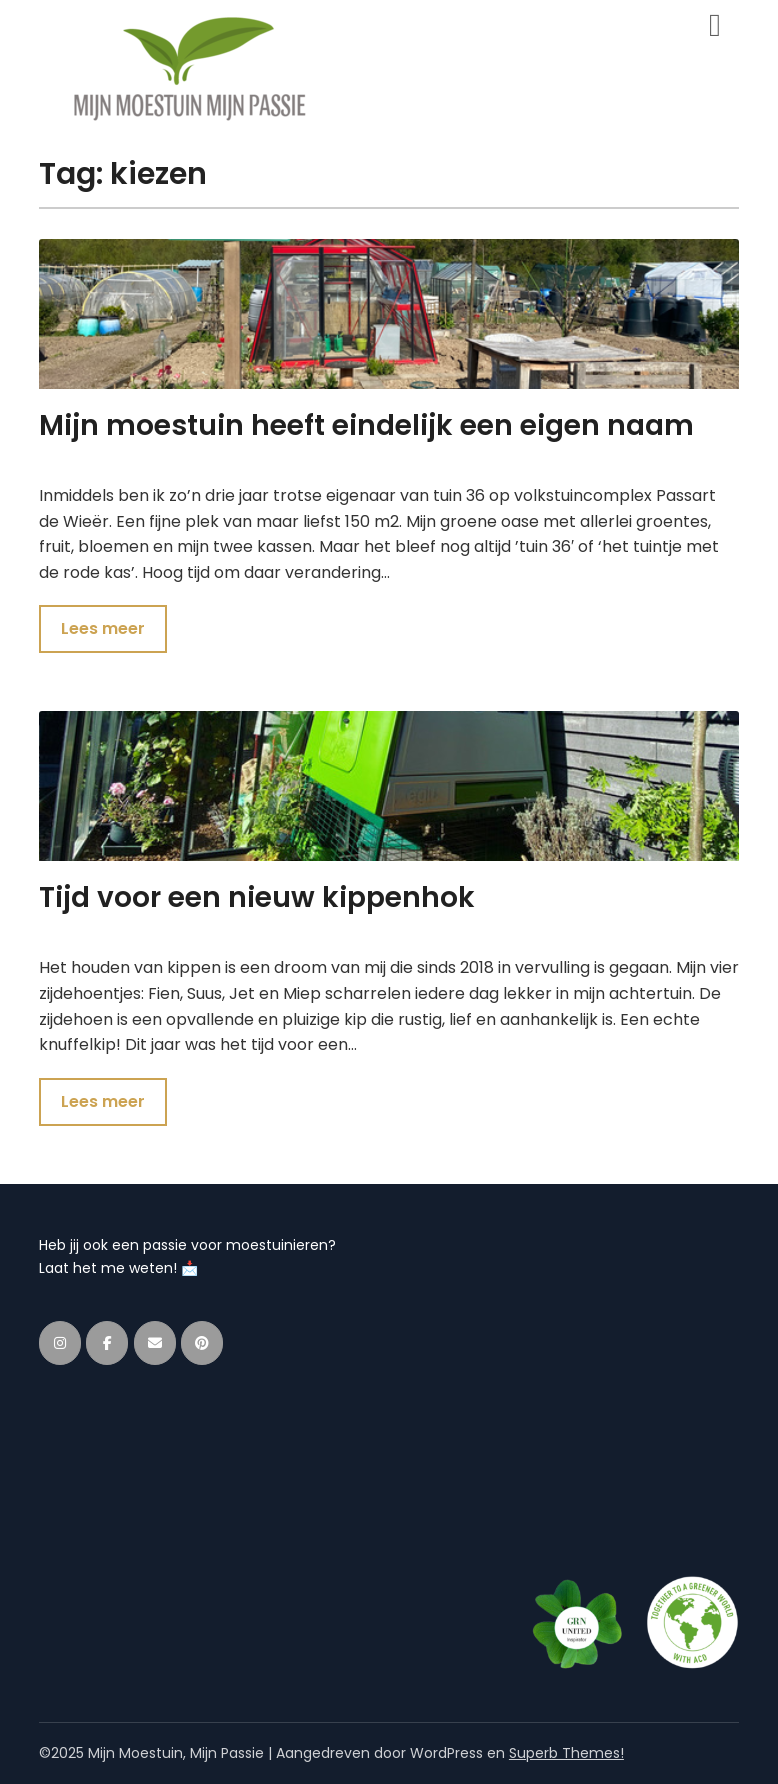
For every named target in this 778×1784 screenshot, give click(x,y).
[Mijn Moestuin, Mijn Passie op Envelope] (155, 1343)
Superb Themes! (566, 1753)
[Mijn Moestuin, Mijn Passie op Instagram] (60, 1343)
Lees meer (103, 628)
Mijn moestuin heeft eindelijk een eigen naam (366, 425)
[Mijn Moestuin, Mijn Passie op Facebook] (107, 1343)
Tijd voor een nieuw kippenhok (257, 897)
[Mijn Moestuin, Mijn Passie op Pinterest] (202, 1343)
